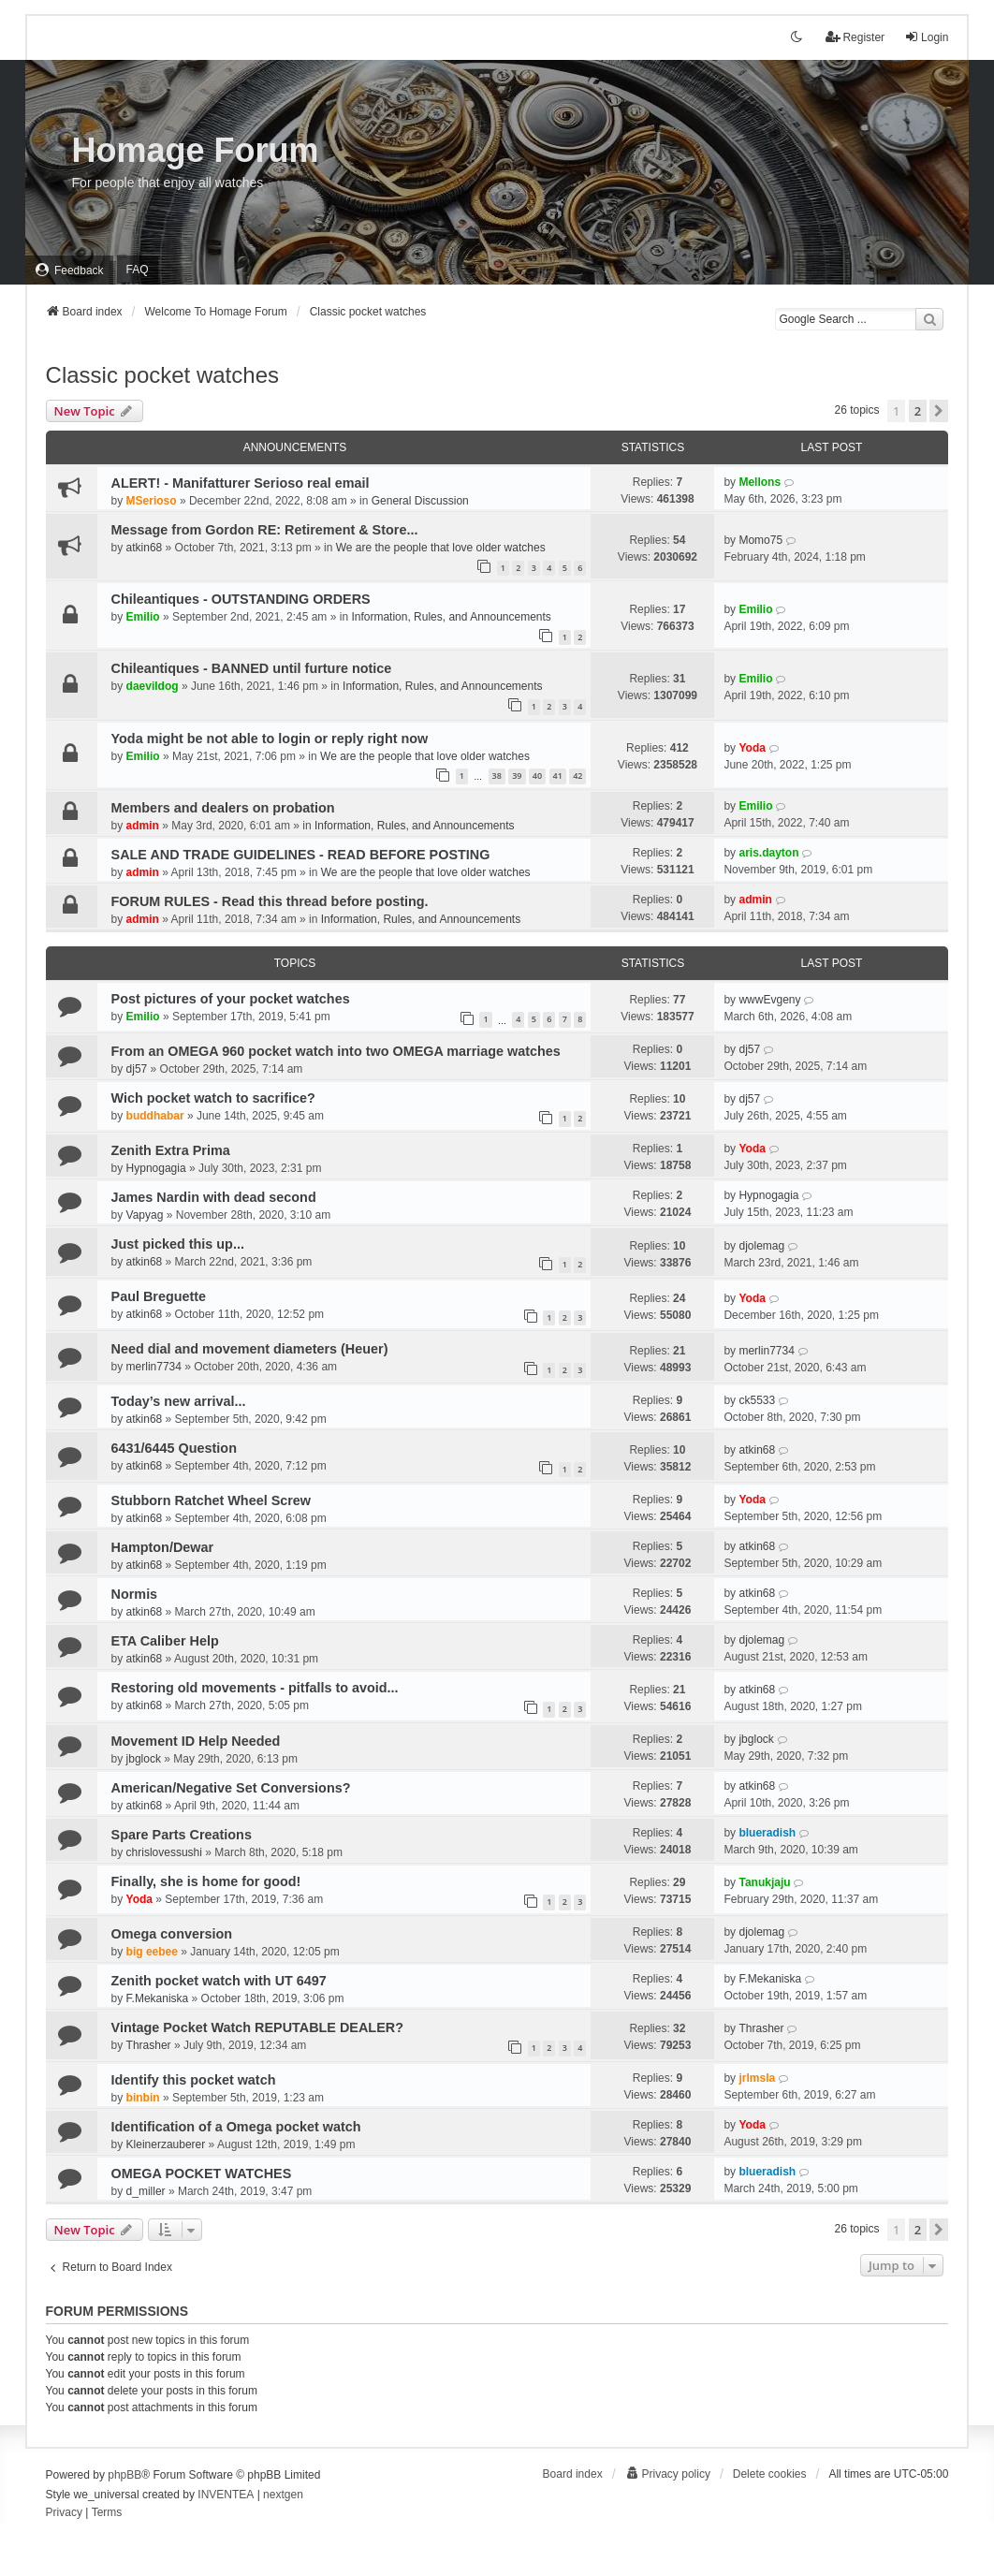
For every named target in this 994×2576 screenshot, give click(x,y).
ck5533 (756, 1400)
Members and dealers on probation (223, 807)
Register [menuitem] (855, 37)
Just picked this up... (177, 1244)
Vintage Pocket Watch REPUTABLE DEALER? (257, 2027)
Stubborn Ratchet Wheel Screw (211, 1500)
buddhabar (155, 1115)
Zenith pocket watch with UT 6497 (219, 1980)
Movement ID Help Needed (196, 1741)
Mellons (759, 482)
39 (516, 775)
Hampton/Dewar (162, 1547)
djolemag (761, 1245)
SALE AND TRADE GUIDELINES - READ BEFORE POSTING (300, 854)
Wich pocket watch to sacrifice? (213, 1097)
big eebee (152, 1951)
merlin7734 (154, 1366)
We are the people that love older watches (441, 547)
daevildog (152, 686)
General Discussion (420, 500)
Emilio (143, 616)
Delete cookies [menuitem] (770, 2474)
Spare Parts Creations (181, 1834)
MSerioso (151, 500)
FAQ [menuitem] (137, 269)
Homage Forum (195, 150)
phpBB (124, 2474)
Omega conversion (172, 1933)
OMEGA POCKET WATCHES (201, 2173)
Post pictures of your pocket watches (230, 998)
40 (537, 775)
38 (497, 775)
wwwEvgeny (769, 999)
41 (558, 775)
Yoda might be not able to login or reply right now (270, 738)
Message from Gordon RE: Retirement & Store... (264, 529)
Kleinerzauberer (166, 2144)
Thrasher (148, 2045)
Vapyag (145, 1215)
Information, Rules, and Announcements (450, 616)
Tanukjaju (764, 1882)
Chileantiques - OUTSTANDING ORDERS (241, 599)
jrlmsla (756, 2078)
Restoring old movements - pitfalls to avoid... (255, 1687)
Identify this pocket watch (193, 2079)
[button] (938, 411)
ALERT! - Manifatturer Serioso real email (240, 483)
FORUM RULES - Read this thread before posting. (270, 901)
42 (577, 775)
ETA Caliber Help (165, 1640)
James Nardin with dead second (213, 1197)
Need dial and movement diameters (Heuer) (249, 1348)
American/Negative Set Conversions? (231, 1787)
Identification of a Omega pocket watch (236, 2126)
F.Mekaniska (157, 1998)
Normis (134, 1594)
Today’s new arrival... (178, 1401)
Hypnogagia (156, 1168)
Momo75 (760, 540)
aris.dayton (768, 852)
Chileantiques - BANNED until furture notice (251, 668)
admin (142, 825)
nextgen (283, 2494)
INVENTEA (225, 2494)
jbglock (143, 1758)
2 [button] (917, 410)
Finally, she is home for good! (206, 1881)
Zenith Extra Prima (170, 1150)
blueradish (767, 1832)
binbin (143, 2097)
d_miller (146, 2191)
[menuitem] (69, 270)
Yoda (751, 747)
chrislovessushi (164, 1852)
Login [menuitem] (926, 37)
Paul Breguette (159, 1296)
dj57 (137, 1069)
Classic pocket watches (162, 375)
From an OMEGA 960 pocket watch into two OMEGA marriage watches (336, 1051)
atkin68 (144, 547)
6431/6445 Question (174, 1448)
